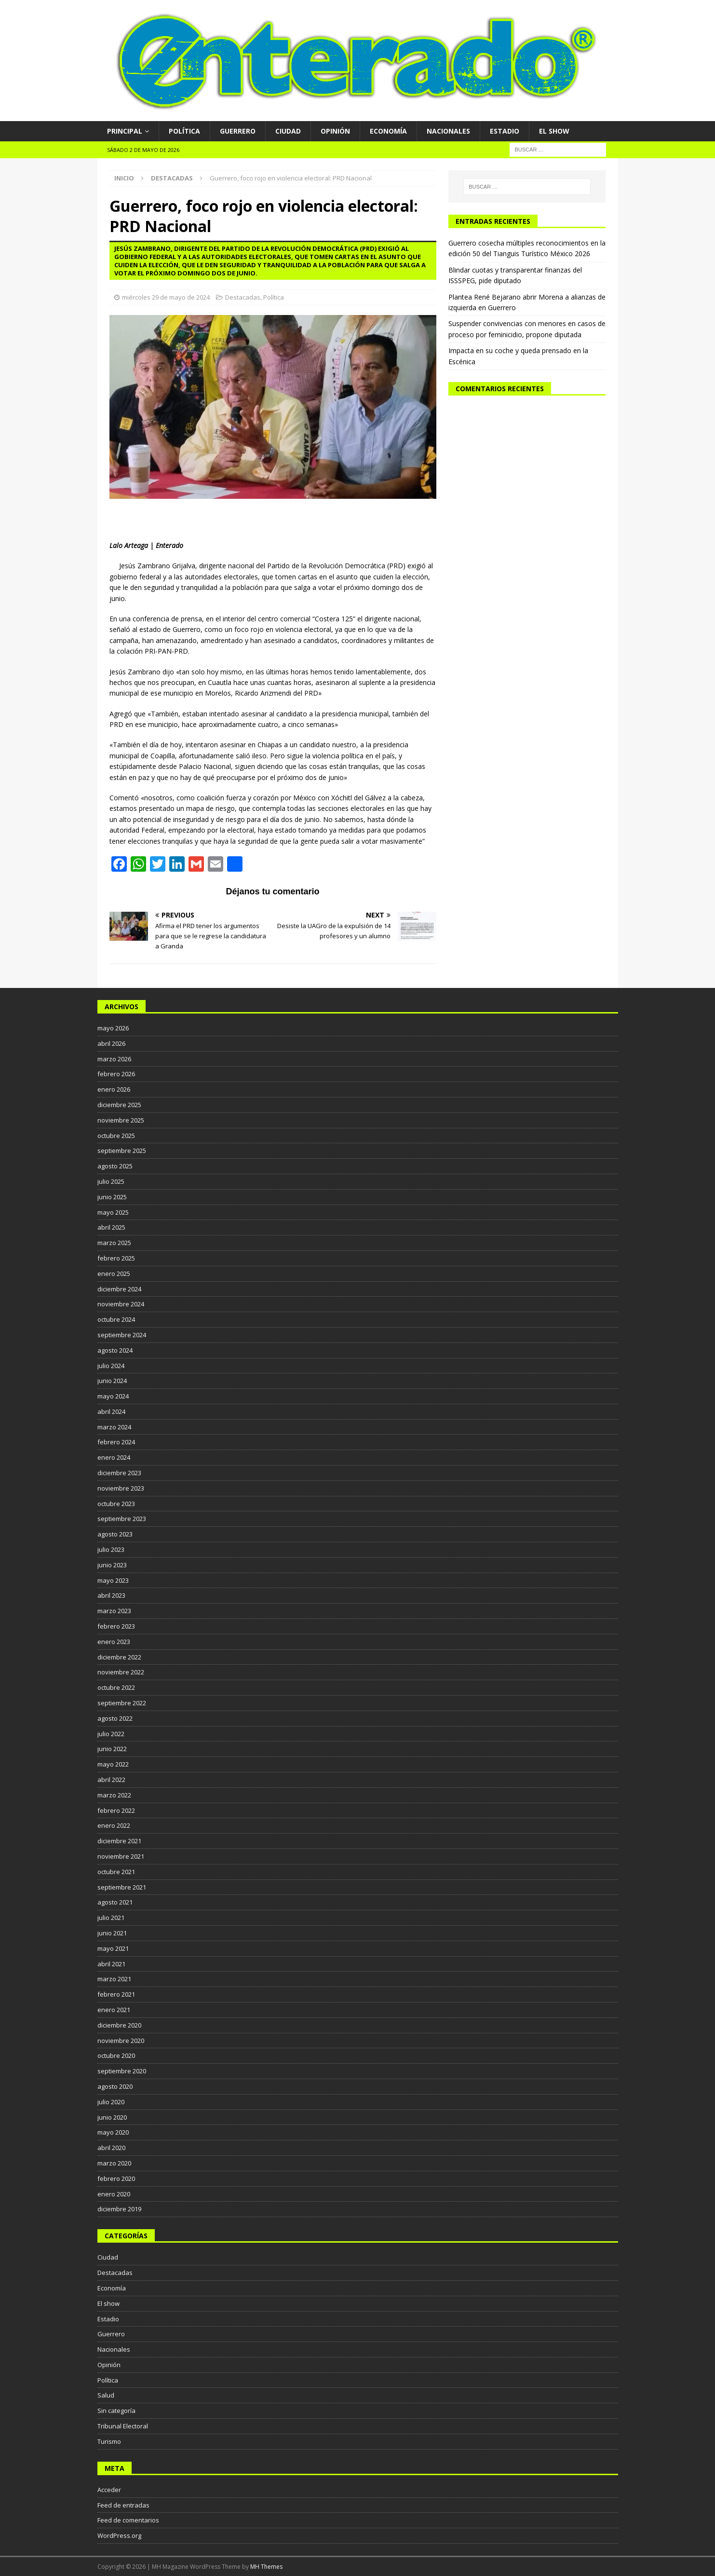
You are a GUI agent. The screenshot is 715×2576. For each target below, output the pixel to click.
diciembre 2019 (119, 2209)
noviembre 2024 (120, 1304)
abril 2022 (111, 1779)
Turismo (109, 2441)
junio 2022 (112, 1748)
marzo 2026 (114, 1059)
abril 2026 (111, 1043)
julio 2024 (110, 1365)
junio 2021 (112, 1933)
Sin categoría (116, 2410)
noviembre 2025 (120, 1120)
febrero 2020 (116, 2178)
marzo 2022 (114, 1795)
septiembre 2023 (121, 1518)
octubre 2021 (116, 1871)
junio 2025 (112, 1196)
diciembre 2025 (119, 1104)
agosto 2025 (115, 1166)
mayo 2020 (113, 2132)
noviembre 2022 (120, 1672)
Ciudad (288, 131)
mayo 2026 (113, 1028)
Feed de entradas (123, 2505)
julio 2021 (110, 1917)
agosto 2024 (115, 1350)
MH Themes (266, 2566)
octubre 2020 (116, 2055)
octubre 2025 (116, 1135)
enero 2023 (113, 1641)
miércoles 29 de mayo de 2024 (166, 297)
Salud (105, 2395)
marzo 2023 (114, 1610)
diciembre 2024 (119, 1289)
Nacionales (448, 131)
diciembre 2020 (119, 2025)
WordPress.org (119, 2535)
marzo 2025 (114, 1242)
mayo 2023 (113, 1580)
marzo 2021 (114, 1978)
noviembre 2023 (120, 1488)
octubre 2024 (116, 1319)
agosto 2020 (115, 2086)
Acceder (109, 2489)
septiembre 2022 (121, 1703)
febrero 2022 (116, 1810)
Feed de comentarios (128, 2520)
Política (184, 131)
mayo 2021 (113, 1948)
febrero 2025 (116, 1258)
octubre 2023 (116, 1503)
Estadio (504, 131)
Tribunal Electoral (122, 2426)
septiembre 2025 (121, 1150)
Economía (388, 131)
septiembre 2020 (121, 2071)
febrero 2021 (116, 1994)
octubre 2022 (116, 1687)
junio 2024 (112, 1380)
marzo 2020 (114, 2163)
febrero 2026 (116, 1073)
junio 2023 (112, 1565)
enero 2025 (113, 1273)
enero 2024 (113, 1457)
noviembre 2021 (120, 1856)
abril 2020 (111, 2147)
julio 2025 (110, 1181)
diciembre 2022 (119, 1657)
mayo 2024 (113, 1396)
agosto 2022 (115, 1718)
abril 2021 (111, 1963)
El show (554, 131)
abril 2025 (111, 1227)
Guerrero (238, 131)
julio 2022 (110, 1733)
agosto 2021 (115, 1902)
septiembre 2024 (121, 1334)
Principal (124, 131)
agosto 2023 (115, 1534)
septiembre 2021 (121, 1887)
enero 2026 (113, 1089)
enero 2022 (113, 1825)
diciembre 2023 (119, 1472)
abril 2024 (111, 1411)
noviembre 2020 (120, 2040)
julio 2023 (110, 1549)
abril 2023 (111, 1595)
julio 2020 (110, 2101)
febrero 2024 (116, 1442)
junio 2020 (112, 2117)
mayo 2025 (113, 1212)
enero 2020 (113, 2194)
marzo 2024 (114, 1427)
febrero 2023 (116, 1626)
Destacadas (242, 297)
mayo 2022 (113, 1764)
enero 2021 (113, 2009)
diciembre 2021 (119, 1840)
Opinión (335, 131)
